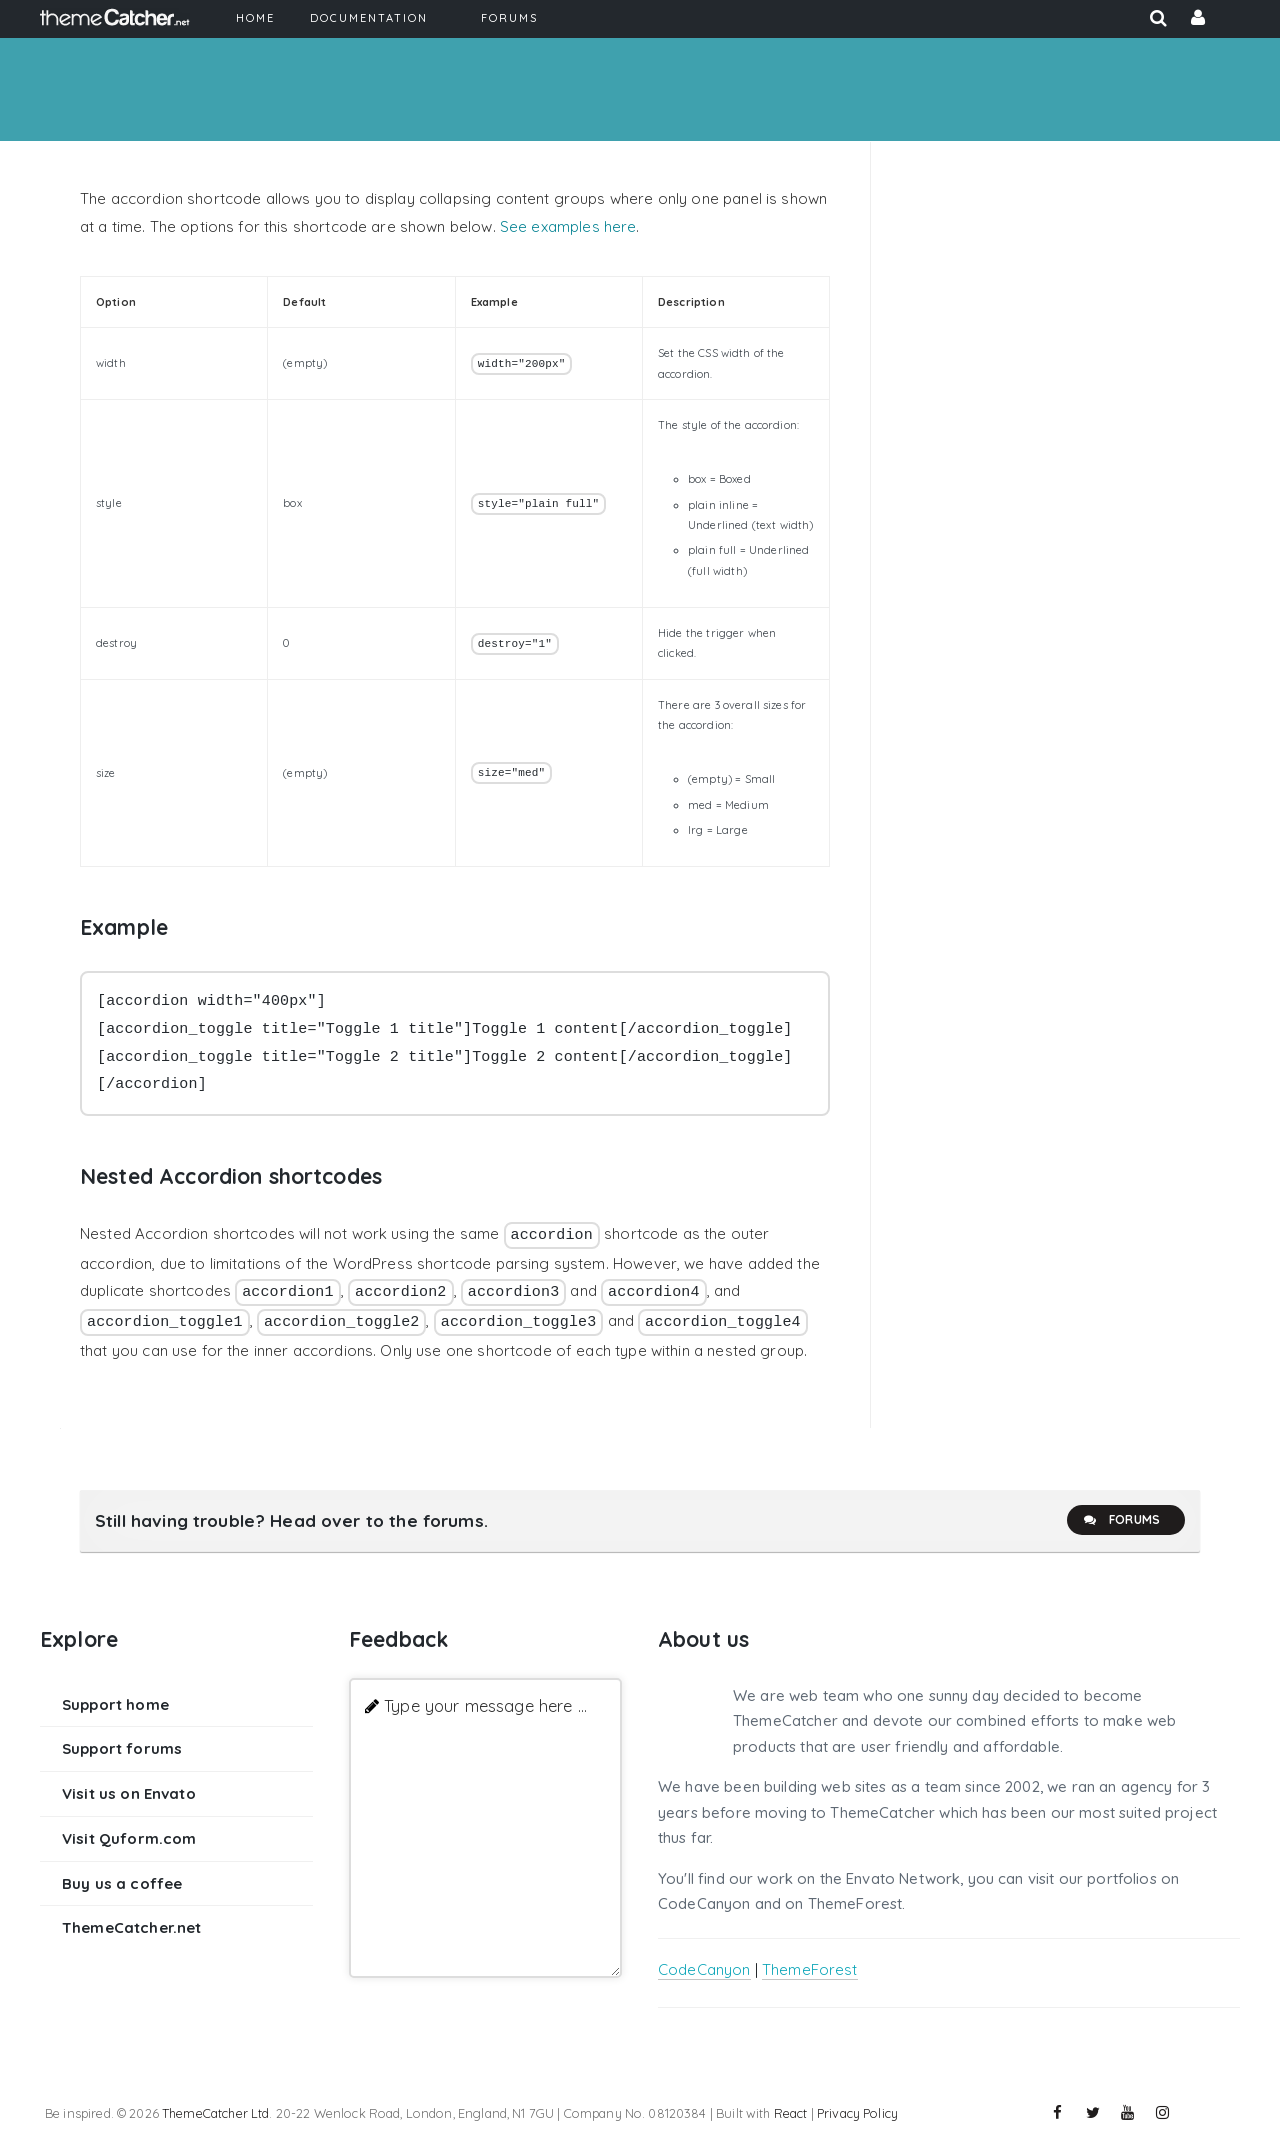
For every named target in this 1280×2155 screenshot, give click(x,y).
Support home (115, 1704)
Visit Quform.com (129, 1838)
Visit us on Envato (129, 1793)
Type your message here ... (485, 1705)
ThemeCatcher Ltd (215, 2113)
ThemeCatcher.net (131, 1927)
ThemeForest (810, 1969)
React (791, 2113)
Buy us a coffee (122, 1883)
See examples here (568, 226)
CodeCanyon (704, 1969)
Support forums (122, 1748)
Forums (1121, 1520)
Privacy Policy (857, 2113)
